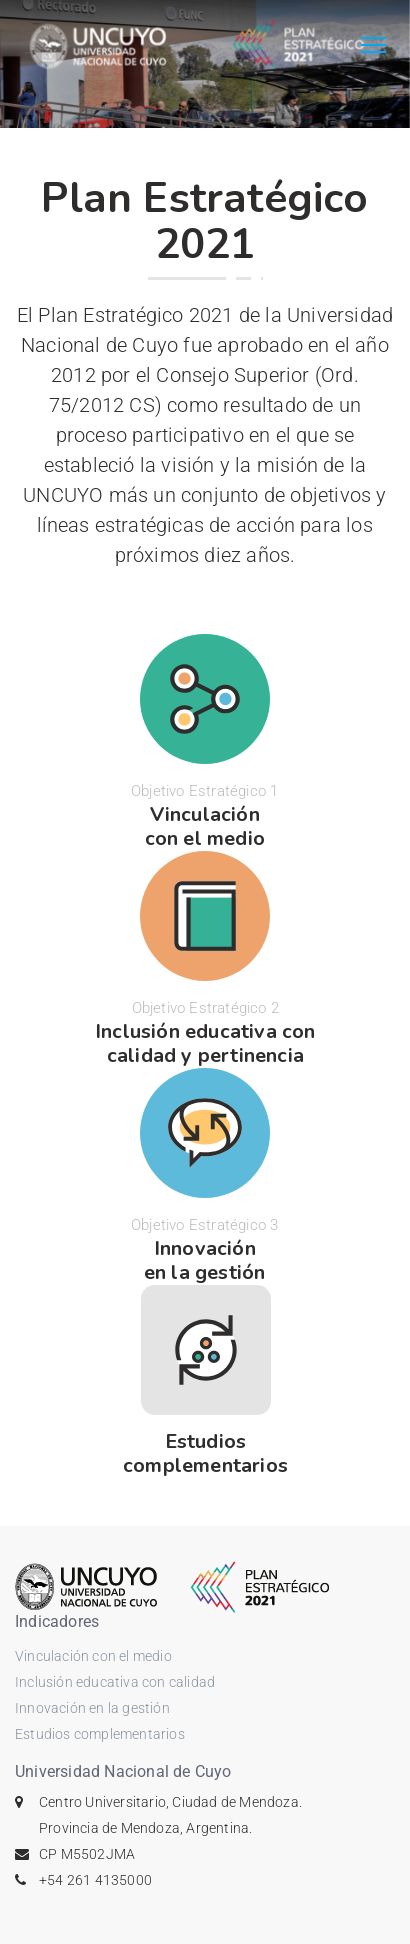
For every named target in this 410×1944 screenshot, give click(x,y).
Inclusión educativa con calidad (115, 1682)
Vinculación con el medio (93, 1656)
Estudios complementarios (100, 1734)
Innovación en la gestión (92, 1708)
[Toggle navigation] (373, 47)
